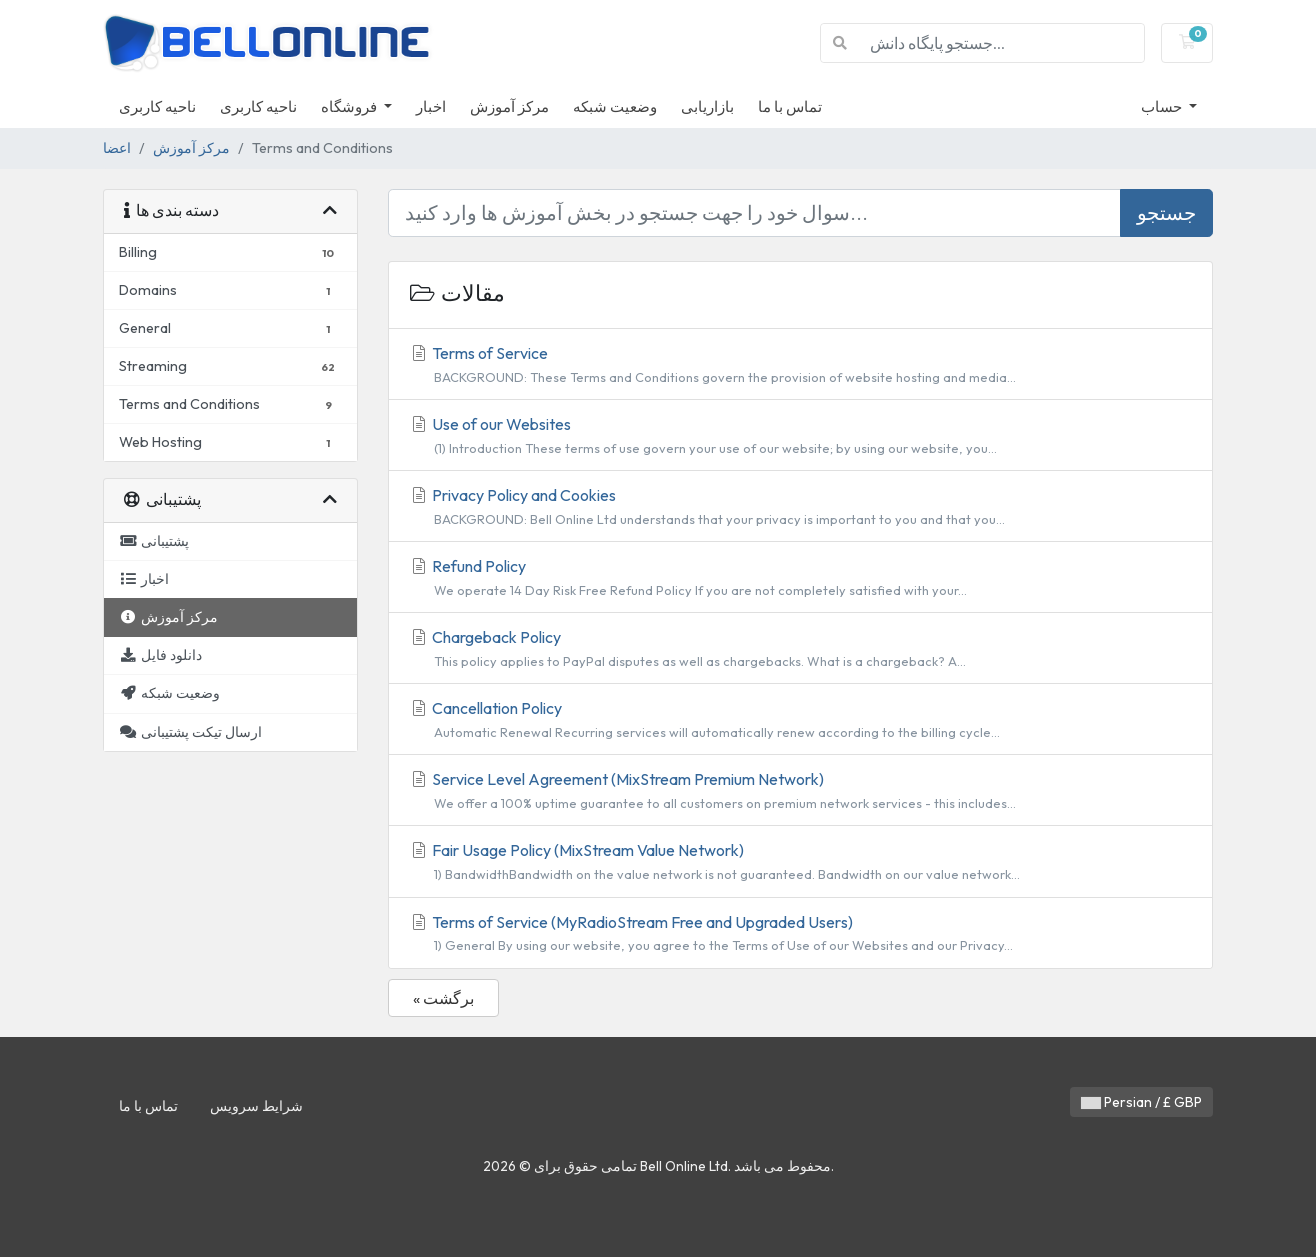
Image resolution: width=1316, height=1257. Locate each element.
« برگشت (443, 998)
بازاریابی (707, 106)
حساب (1163, 106)
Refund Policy (800, 578)
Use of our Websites (800, 436)
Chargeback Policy (800, 649)
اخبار (431, 106)
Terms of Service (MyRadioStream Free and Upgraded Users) (800, 934)
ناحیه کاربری (157, 106)
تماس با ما (790, 106)
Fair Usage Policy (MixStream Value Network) (800, 862)
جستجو (1166, 212)
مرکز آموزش (509, 106)
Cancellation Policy (800, 720)
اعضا (117, 148)
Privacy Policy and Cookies (800, 507)
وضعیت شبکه (615, 106)
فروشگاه (350, 106)
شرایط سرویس (256, 1106)
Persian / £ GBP (1141, 1102)
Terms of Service (800, 365)
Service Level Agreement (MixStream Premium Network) (800, 791)
